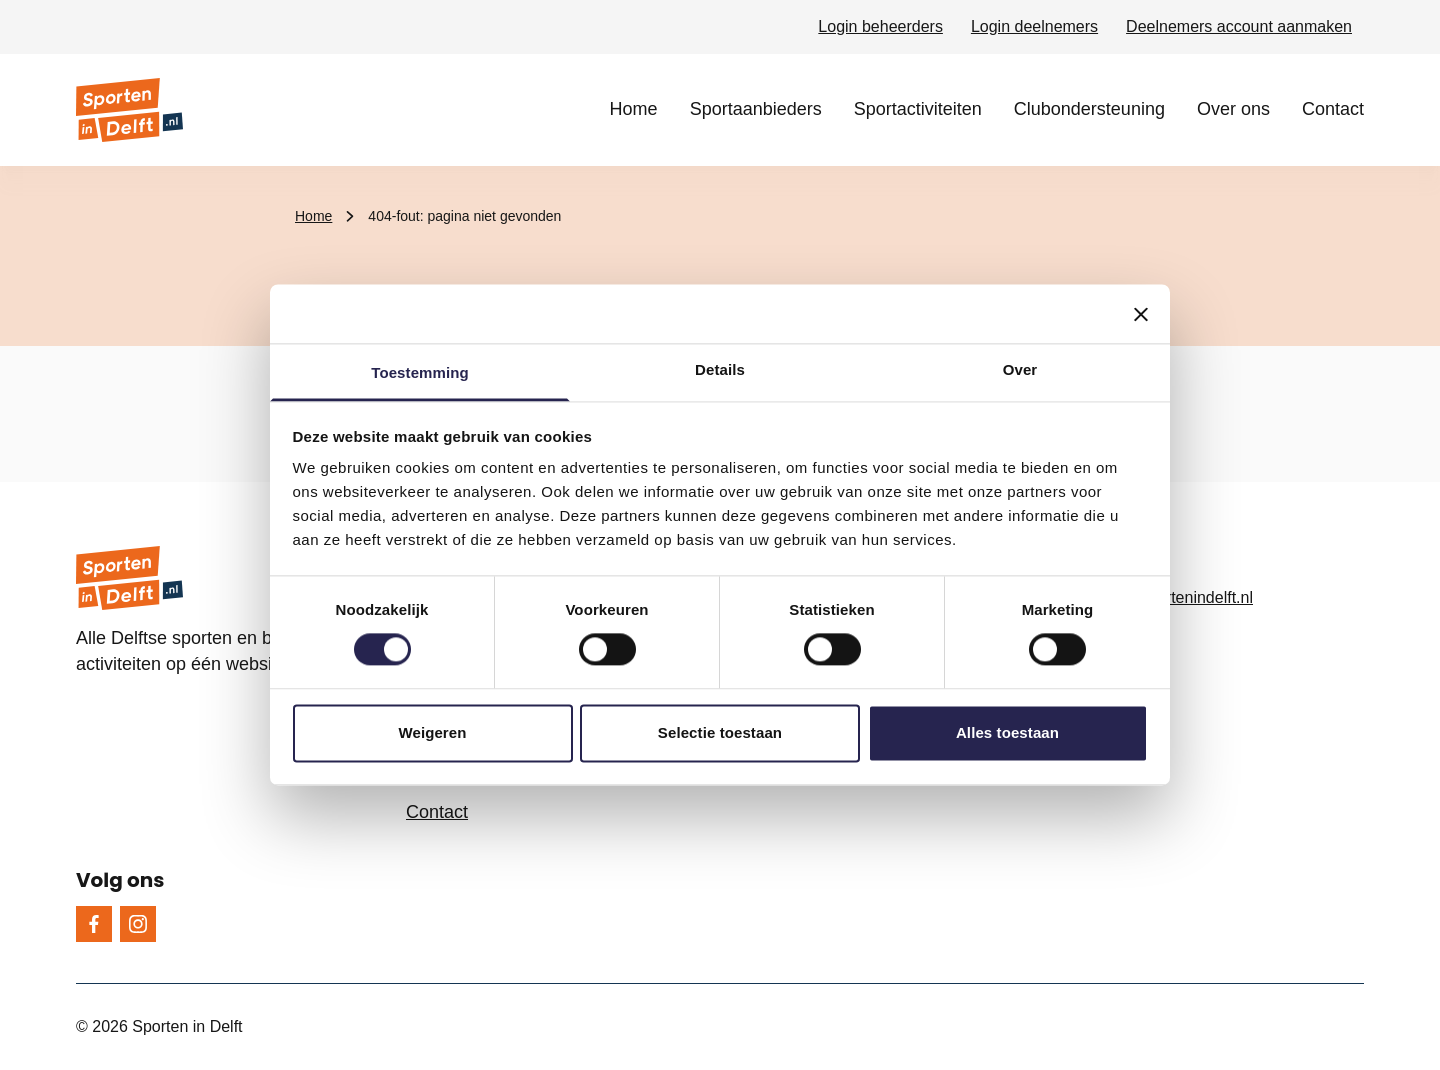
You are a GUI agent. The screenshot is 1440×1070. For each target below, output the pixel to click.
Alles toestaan (1007, 732)
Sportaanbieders (756, 109)
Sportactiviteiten (918, 109)
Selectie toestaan (720, 732)
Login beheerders (880, 26)
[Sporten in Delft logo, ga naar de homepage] (129, 110)
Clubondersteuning (1089, 109)
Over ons (1233, 109)
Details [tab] (720, 369)
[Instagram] (138, 924)
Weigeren (432, 732)
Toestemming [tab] (420, 372)
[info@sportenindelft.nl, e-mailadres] (1215, 598)
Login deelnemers (1034, 26)
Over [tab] (1020, 369)
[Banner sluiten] (1141, 314)
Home (634, 109)
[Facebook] (94, 924)
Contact (1333, 109)
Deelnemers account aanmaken (1239, 26)
